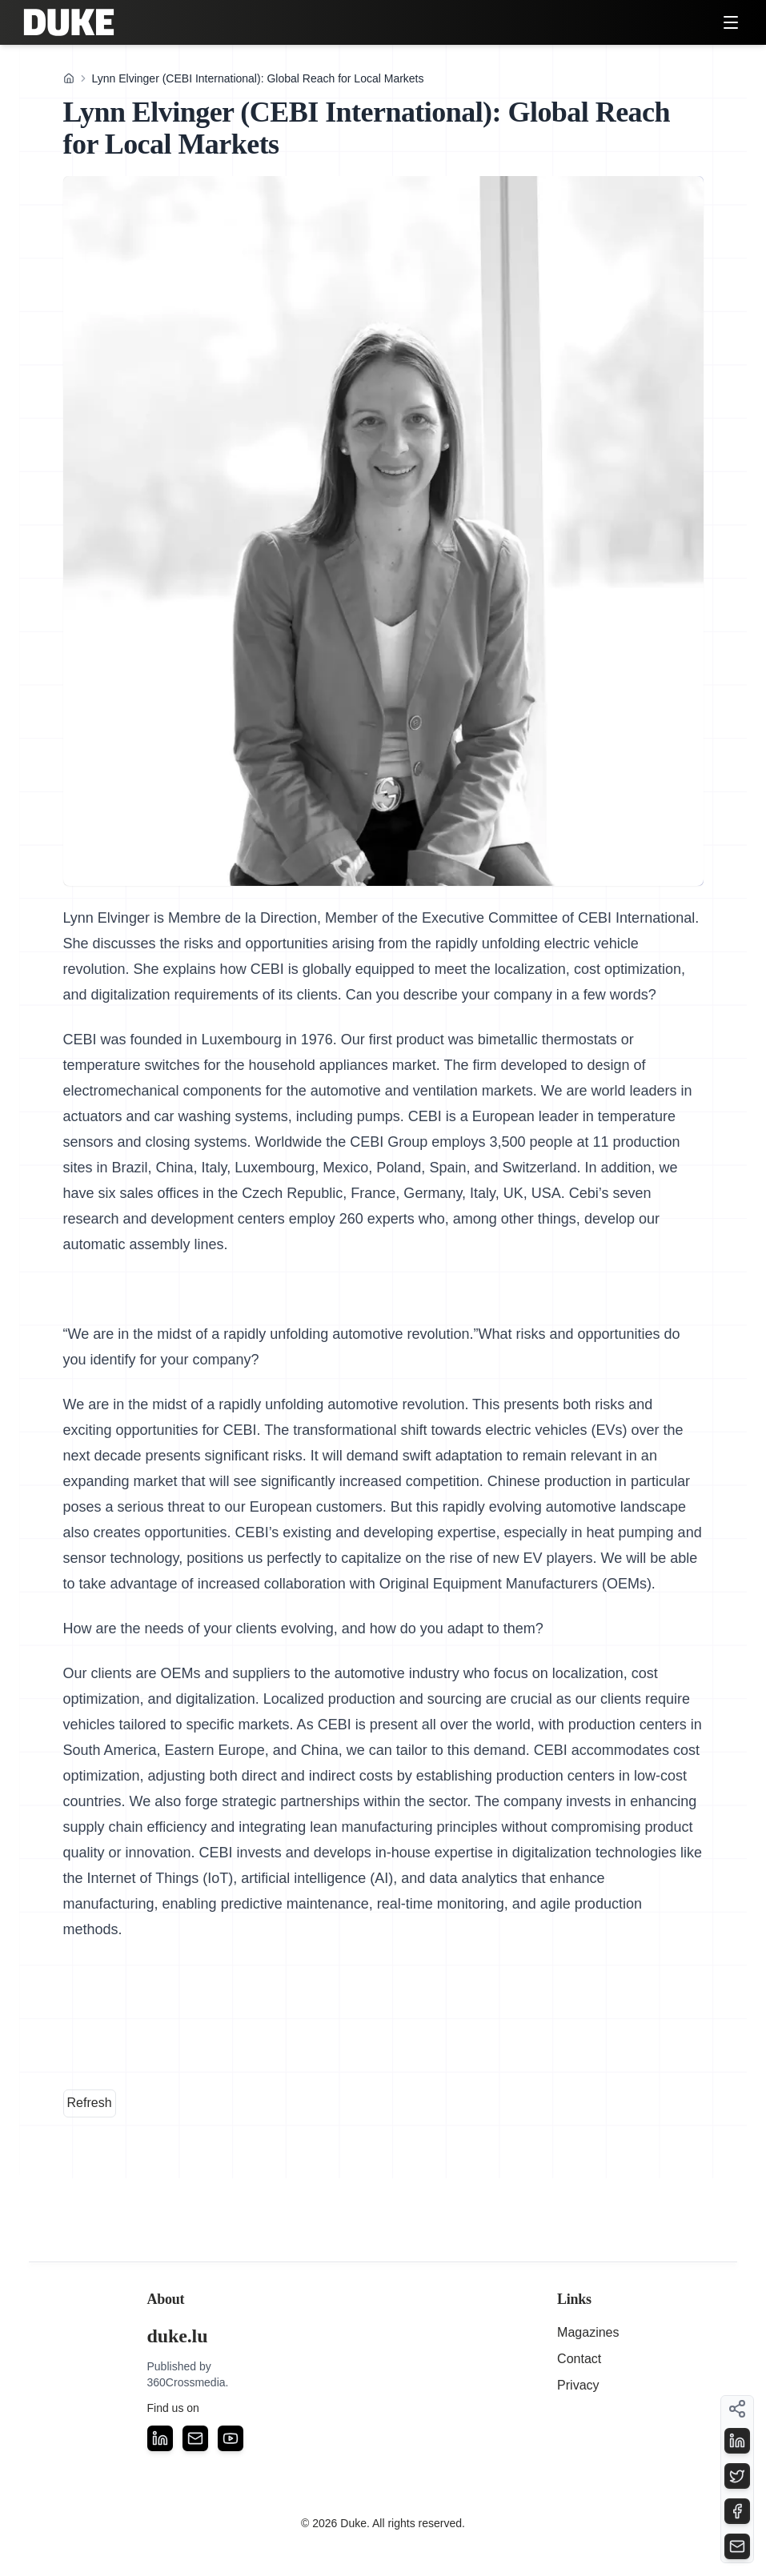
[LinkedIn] (160, 2438)
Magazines (588, 2332)
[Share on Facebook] (737, 2511)
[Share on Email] (737, 2546)
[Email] (195, 2438)
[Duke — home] (68, 22)
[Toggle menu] (731, 22)
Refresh (89, 2102)
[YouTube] (230, 2438)
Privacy (578, 2385)
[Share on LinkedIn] (737, 2441)
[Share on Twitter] (737, 2476)
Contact (579, 2359)
